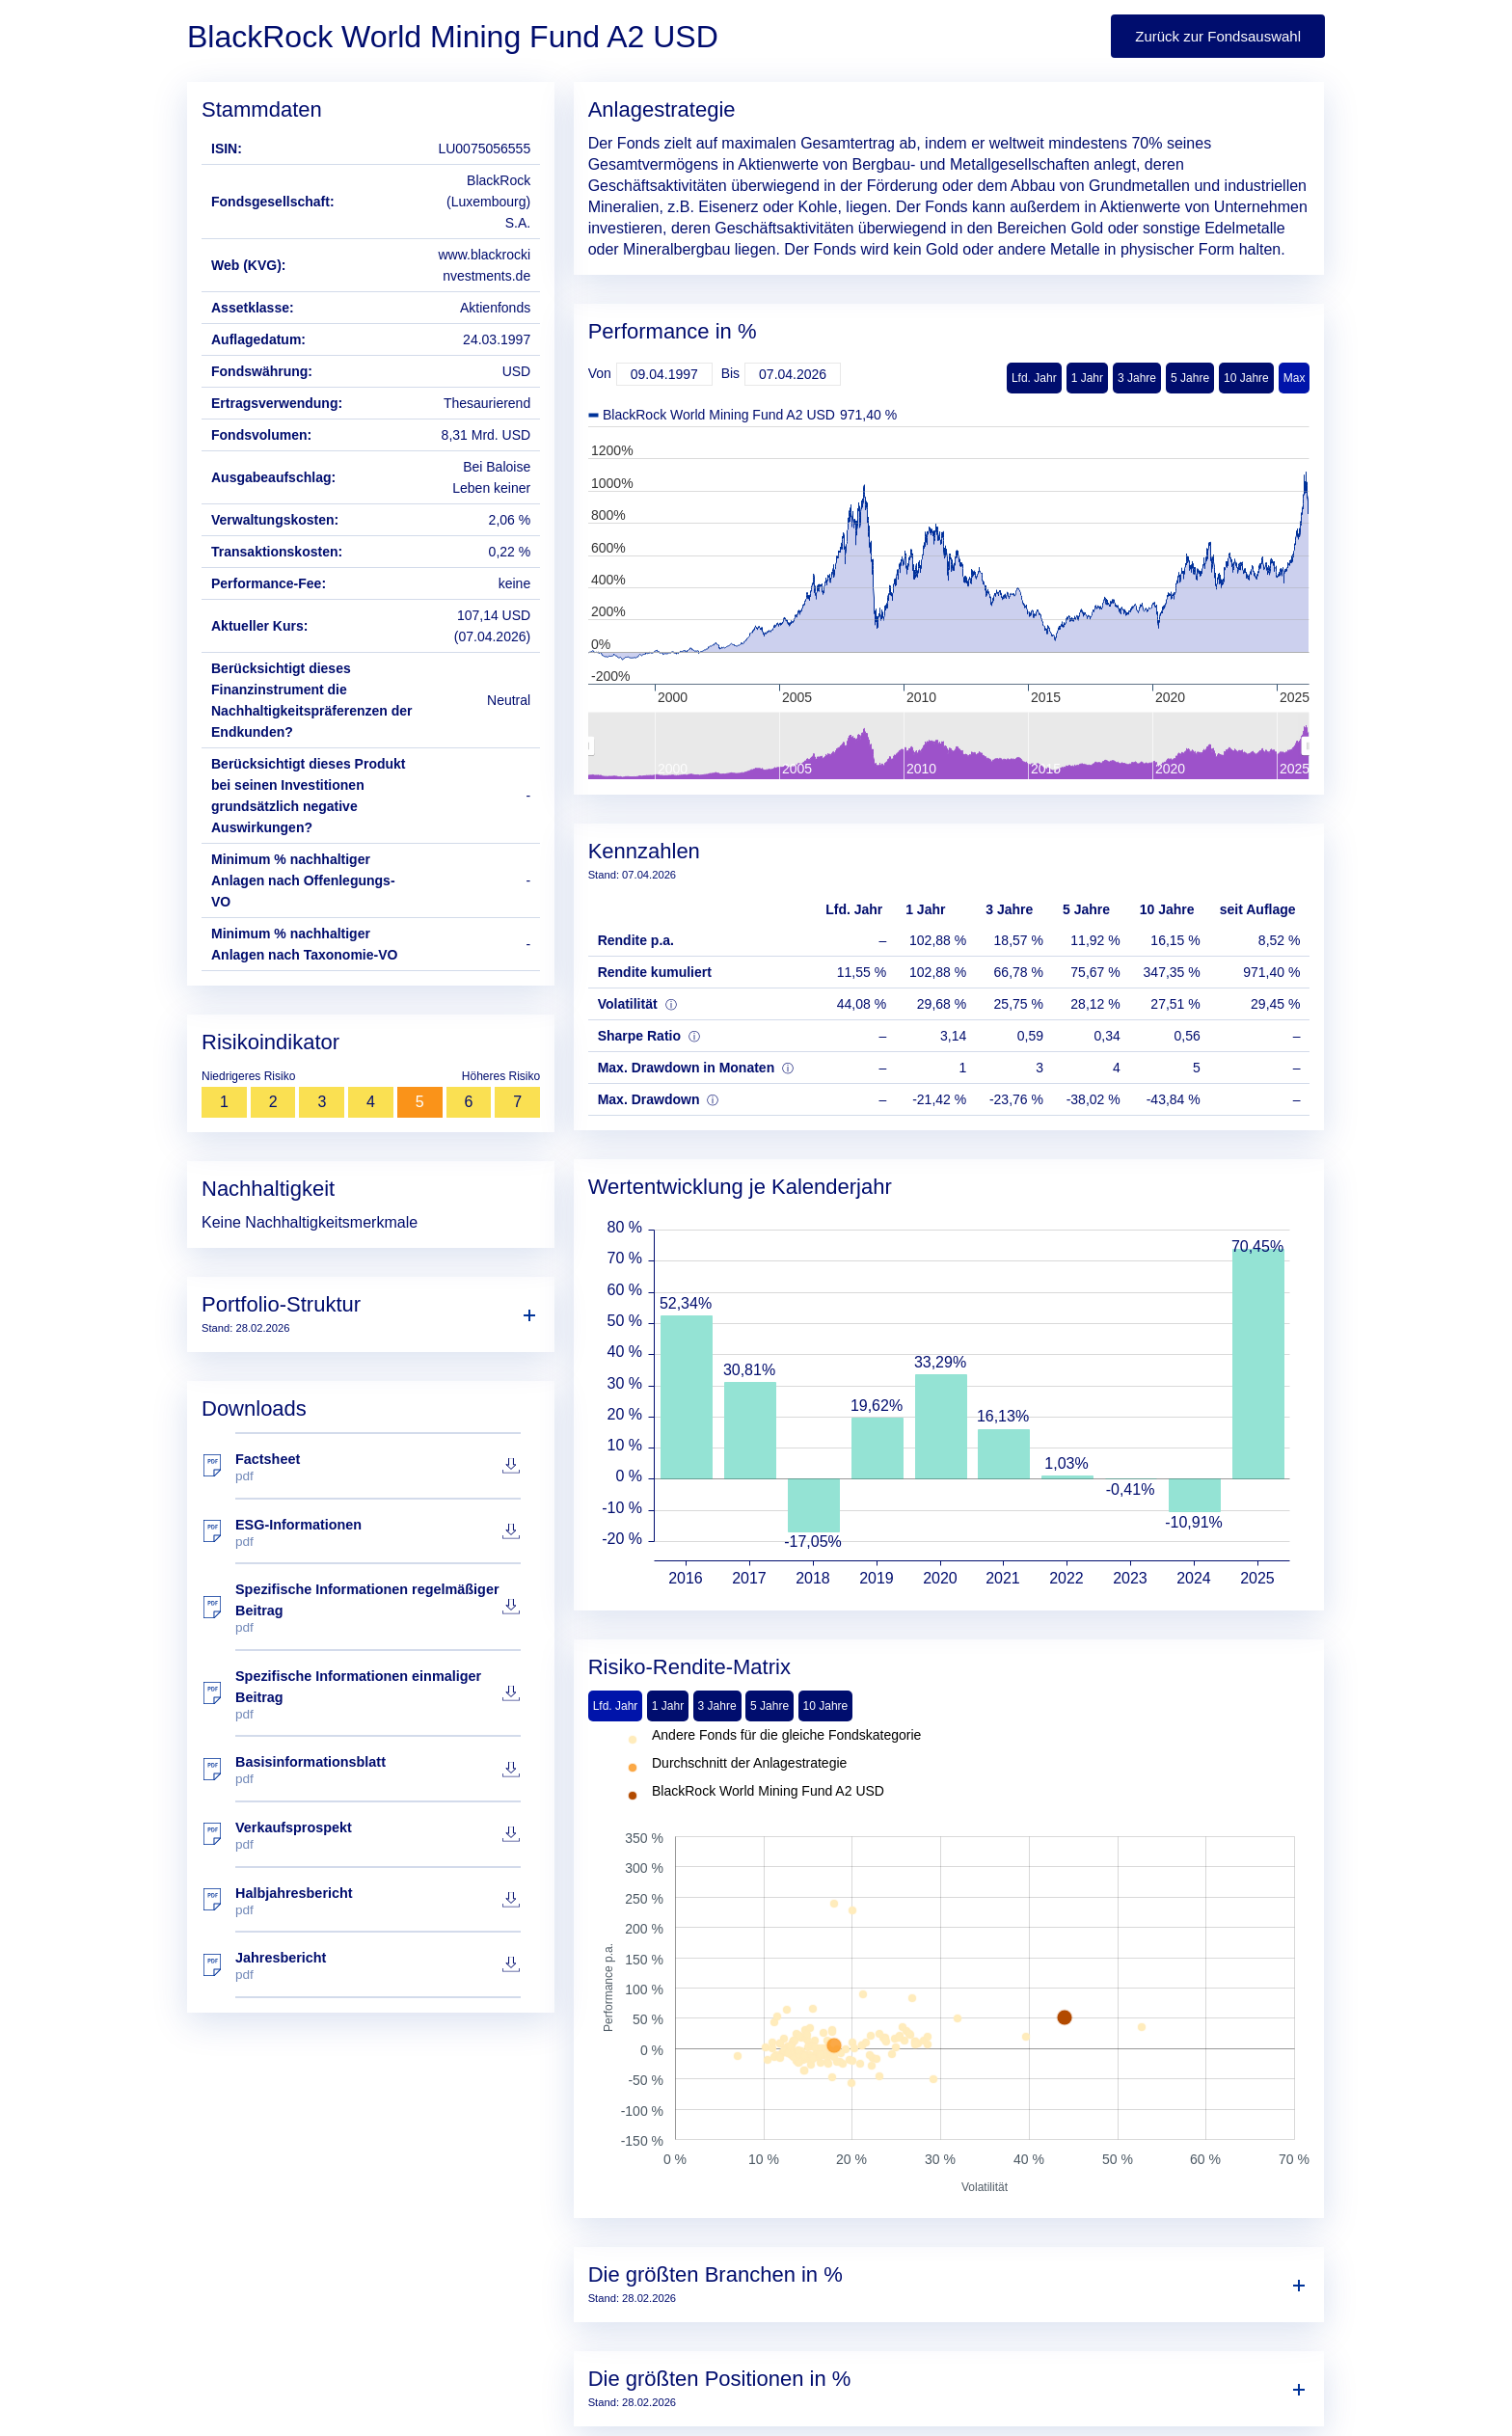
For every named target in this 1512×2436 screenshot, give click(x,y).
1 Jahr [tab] (668, 1706)
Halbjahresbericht (378, 1901)
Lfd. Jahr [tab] (615, 1706)
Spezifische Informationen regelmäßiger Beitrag (378, 1608)
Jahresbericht (378, 1966)
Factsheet (378, 1467)
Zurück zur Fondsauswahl (1218, 36)
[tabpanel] (949, 1962)
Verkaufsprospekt (378, 1836)
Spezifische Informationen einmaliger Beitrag (378, 1694)
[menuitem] (948, 746)
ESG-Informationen (378, 1533)
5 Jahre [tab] (769, 1706)
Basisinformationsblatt (378, 1770)
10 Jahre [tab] (826, 1706)
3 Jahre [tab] (717, 1706)
